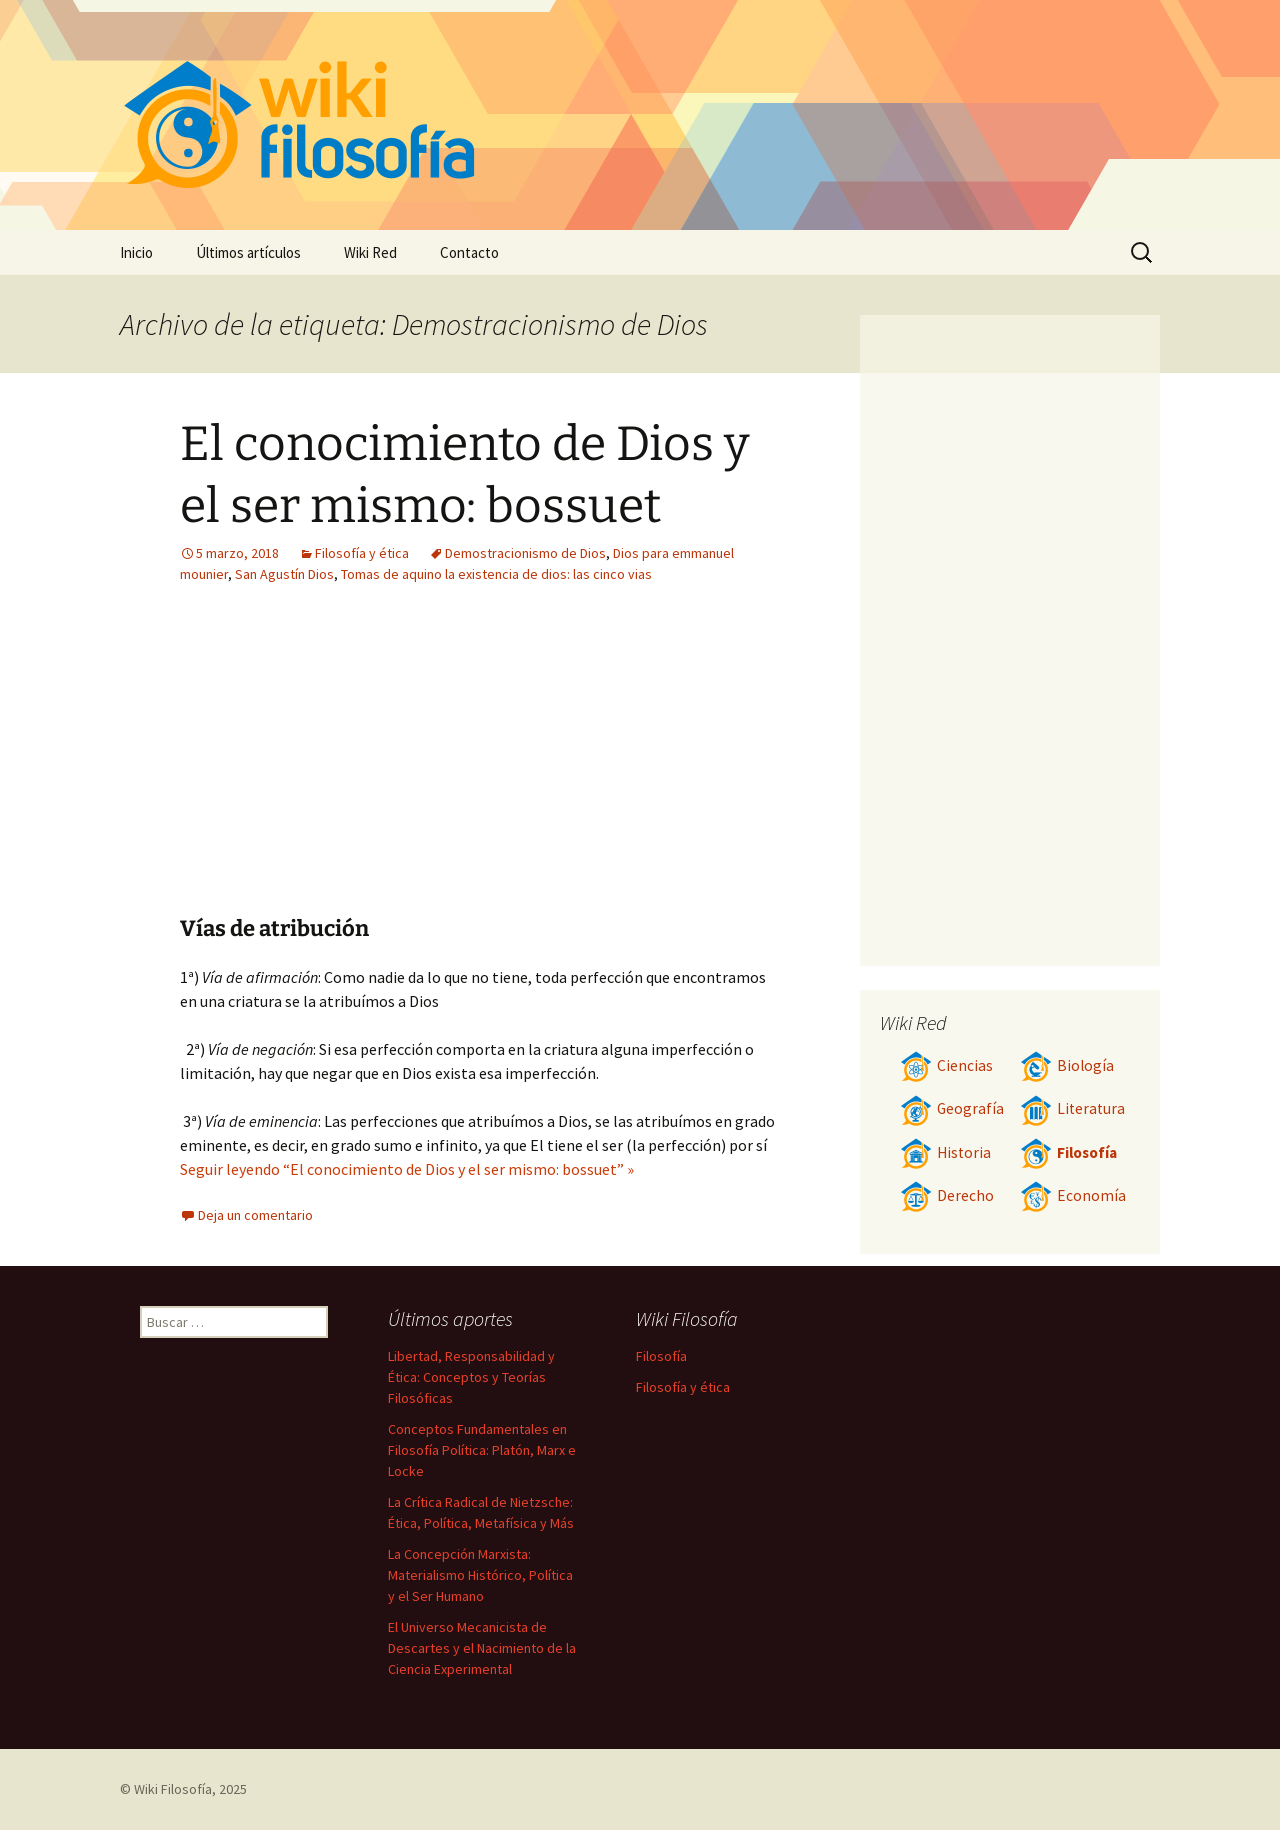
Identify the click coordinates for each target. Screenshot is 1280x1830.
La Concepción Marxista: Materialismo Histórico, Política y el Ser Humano (480, 1575)
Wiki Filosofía (173, 1789)
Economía (1073, 1195)
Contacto (469, 252)
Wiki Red (370, 252)
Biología (1067, 1065)
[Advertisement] (358, 765)
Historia (945, 1152)
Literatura (1072, 1108)
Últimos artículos (248, 252)
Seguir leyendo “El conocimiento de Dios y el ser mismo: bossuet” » (407, 1169)
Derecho (947, 1195)
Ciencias (946, 1065)
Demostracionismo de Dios (525, 553)
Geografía (952, 1108)
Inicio (136, 252)
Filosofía (1068, 1152)
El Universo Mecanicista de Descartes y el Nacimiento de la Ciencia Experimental (482, 1648)
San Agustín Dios (284, 574)
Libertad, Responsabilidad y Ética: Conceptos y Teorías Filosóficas (471, 1377)
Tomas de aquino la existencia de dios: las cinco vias (496, 574)
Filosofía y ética (362, 553)
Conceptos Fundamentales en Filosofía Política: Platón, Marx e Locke (482, 1450)
